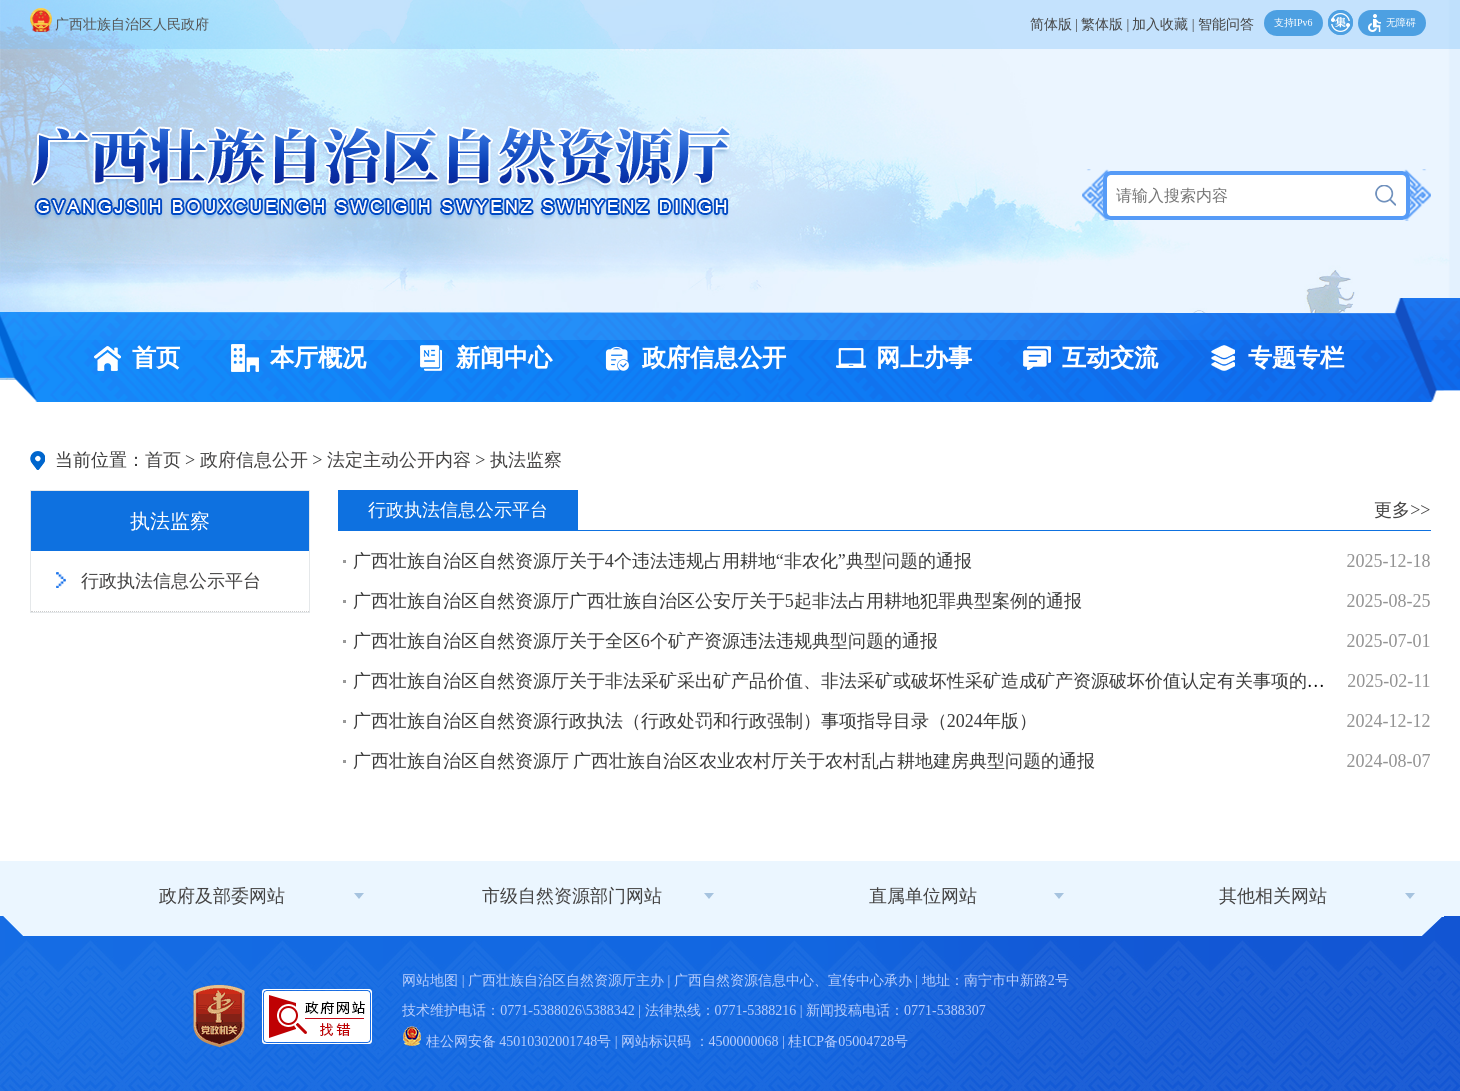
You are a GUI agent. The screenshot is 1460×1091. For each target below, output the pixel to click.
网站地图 (430, 980)
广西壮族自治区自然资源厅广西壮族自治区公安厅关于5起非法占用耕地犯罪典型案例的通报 (717, 601)
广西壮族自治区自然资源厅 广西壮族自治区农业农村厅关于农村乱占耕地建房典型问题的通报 (724, 761)
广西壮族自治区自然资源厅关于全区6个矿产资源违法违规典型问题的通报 (645, 641)
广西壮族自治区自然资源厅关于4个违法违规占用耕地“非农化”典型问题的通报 (662, 561)
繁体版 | (1105, 24)
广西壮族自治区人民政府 (120, 24)
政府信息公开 (689, 358)
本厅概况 (293, 358)
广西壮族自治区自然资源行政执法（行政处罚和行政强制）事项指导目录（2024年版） (695, 721)
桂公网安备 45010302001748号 (506, 1041)
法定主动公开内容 (399, 460)
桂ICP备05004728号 (848, 1041)
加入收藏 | (1163, 24)
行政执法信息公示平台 (171, 581)
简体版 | (1054, 24)
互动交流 (1085, 358)
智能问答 (1226, 24)
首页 (131, 358)
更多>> (1402, 510)
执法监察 (526, 460)
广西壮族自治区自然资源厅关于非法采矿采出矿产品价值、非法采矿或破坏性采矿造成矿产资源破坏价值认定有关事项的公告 (848, 681)
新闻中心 (479, 358)
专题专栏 (1271, 358)
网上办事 (899, 358)
